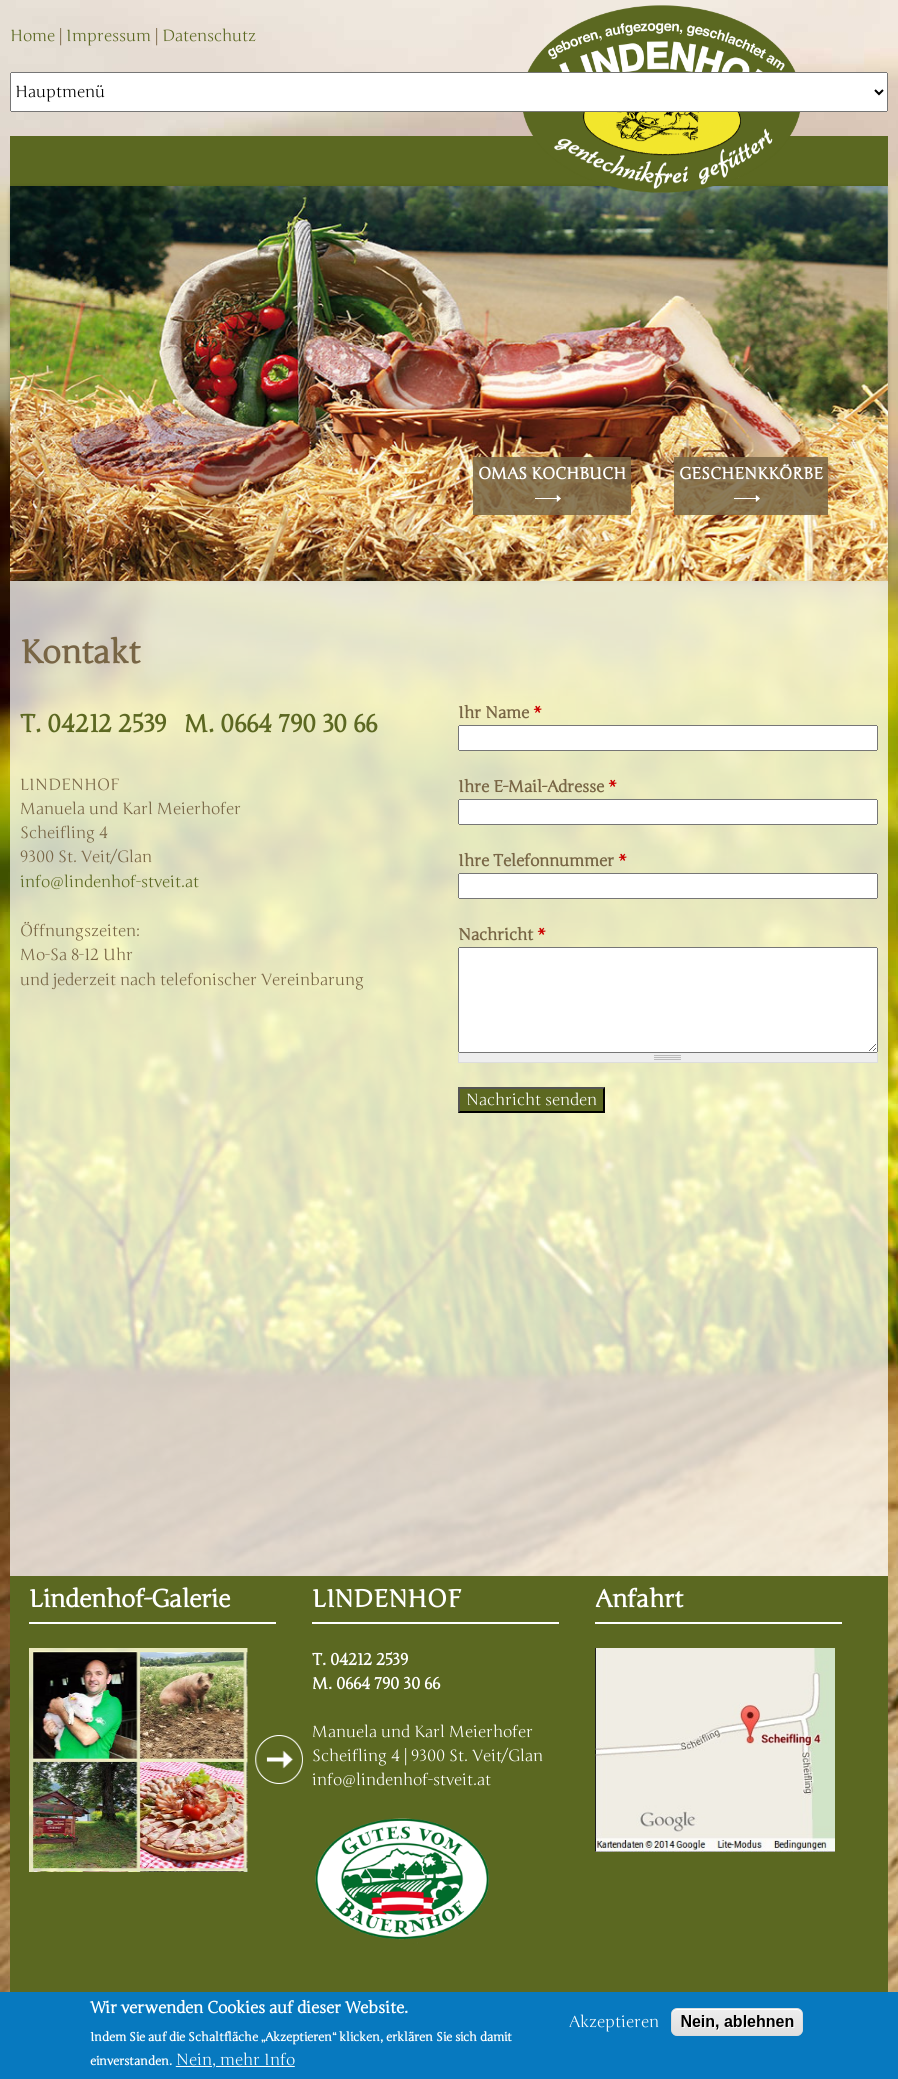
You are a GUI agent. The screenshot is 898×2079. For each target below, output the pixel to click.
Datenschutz (209, 36)
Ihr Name (500, 713)
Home (32, 36)
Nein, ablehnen (737, 2021)
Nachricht (502, 935)
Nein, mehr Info (235, 2060)
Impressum (108, 36)
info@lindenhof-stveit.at (109, 882)
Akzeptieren (614, 2022)
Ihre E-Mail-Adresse (537, 787)
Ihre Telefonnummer (542, 861)
